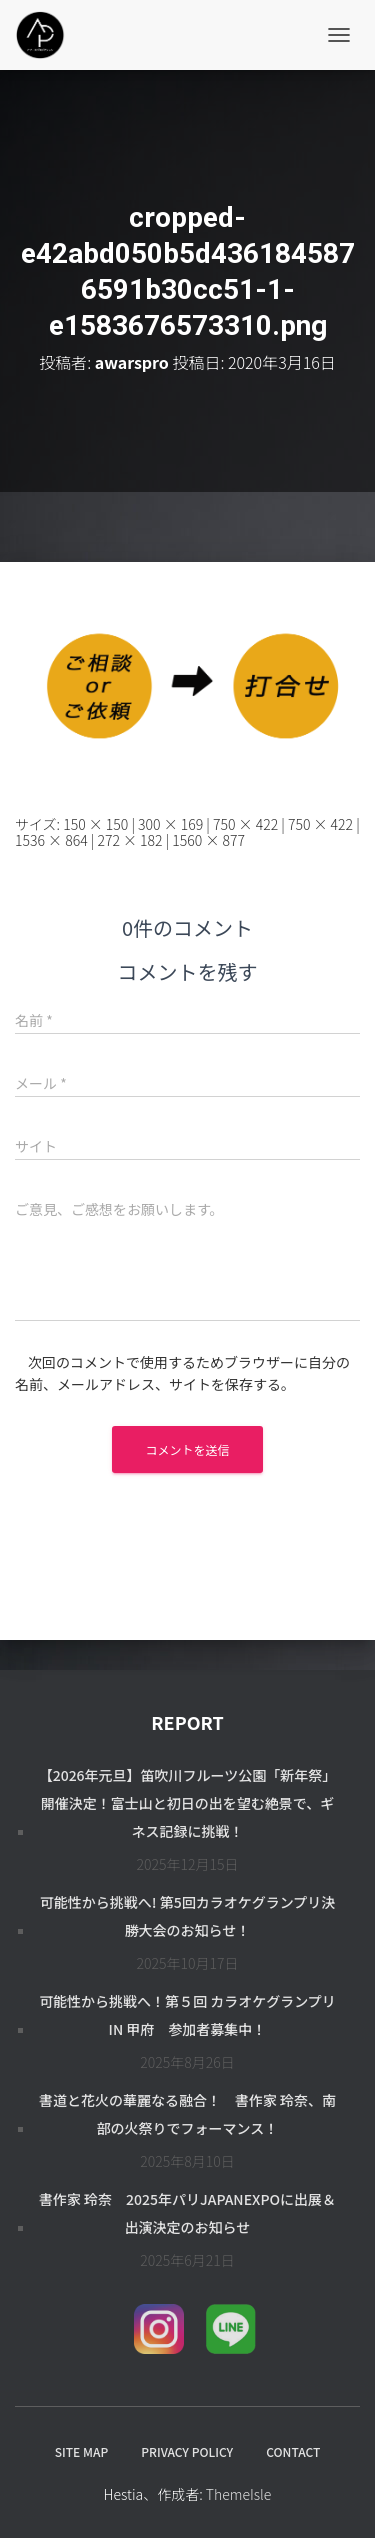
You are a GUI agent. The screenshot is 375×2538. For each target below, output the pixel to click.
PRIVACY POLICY (187, 2451)
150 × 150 (95, 824)
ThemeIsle (239, 2494)
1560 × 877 (208, 840)
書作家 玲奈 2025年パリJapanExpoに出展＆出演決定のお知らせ (187, 2213)
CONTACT (293, 2451)
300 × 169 (170, 824)
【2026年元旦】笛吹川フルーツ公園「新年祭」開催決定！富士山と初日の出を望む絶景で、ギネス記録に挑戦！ (188, 1803)
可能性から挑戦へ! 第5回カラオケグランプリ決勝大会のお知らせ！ (188, 1916)
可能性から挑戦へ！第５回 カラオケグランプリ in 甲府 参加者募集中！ (187, 2015)
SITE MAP (81, 2451)
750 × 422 (245, 824)
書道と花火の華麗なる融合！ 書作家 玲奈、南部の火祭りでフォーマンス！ (187, 2114)
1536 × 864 (51, 840)
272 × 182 (129, 840)
